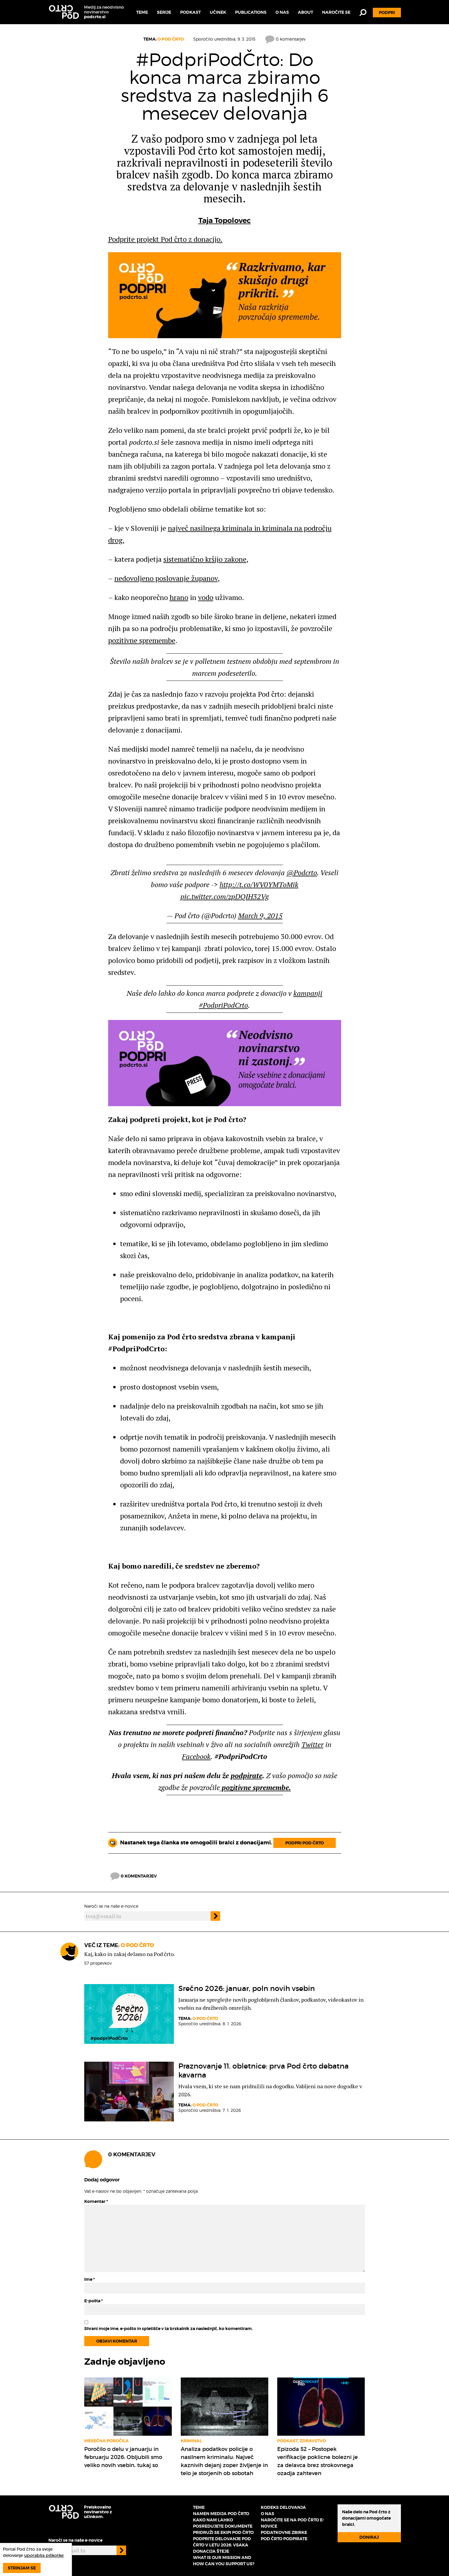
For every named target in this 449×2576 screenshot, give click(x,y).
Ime (89, 2279)
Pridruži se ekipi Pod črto (223, 2532)
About (305, 12)
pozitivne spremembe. (255, 1787)
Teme (142, 12)
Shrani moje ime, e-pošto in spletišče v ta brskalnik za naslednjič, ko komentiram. (168, 2328)
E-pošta (93, 2300)
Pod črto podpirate (284, 2538)
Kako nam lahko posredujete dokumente (222, 2523)
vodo (205, 597)
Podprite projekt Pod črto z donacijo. (165, 239)
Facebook (196, 1756)
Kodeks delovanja (283, 2507)
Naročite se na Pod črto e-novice (292, 2523)
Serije (164, 12)
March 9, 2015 (260, 915)
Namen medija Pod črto (221, 2513)
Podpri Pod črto (304, 1843)
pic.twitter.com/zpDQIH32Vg (224, 896)
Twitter (312, 1744)
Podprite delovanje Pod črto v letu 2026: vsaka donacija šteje (222, 2545)
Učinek (218, 12)
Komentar (96, 2201)
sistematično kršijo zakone (204, 559)
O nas (282, 12)
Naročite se (336, 12)
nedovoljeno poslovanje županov (166, 578)
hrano (179, 597)
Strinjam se (22, 2568)
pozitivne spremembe (141, 640)
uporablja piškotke (44, 2555)
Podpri (387, 12)
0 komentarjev (285, 38)
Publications (250, 12)
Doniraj (369, 2537)
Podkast (190, 12)
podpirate (246, 1775)
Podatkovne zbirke (284, 2532)
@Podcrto (301, 872)
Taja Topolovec (224, 220)
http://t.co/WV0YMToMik (259, 884)
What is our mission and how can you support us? (223, 2560)
